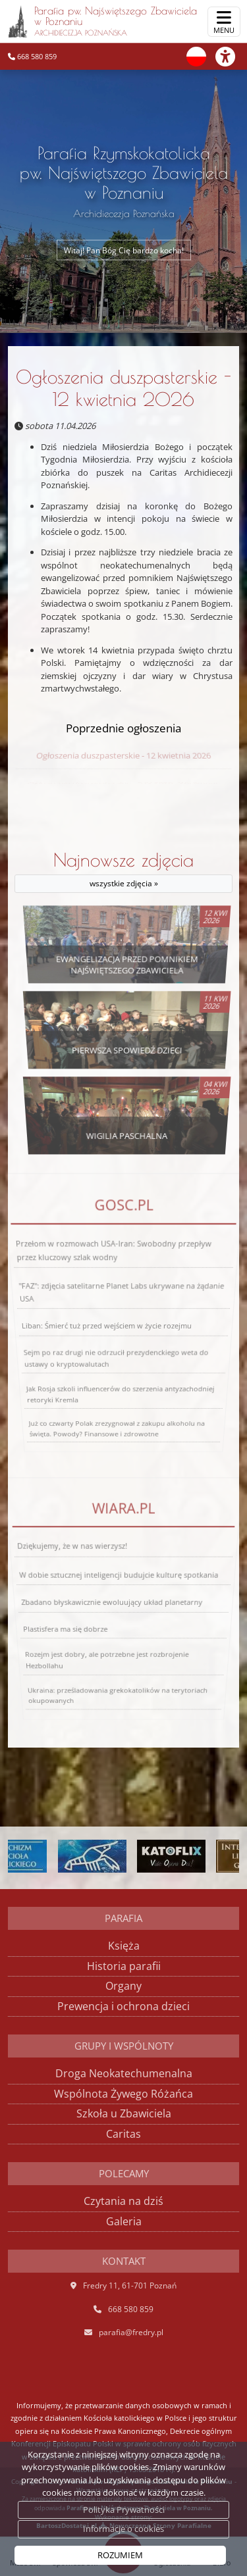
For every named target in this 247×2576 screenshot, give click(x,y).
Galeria (124, 2221)
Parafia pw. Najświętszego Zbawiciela (102, 21)
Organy (123, 1986)
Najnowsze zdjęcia (123, 871)
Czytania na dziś (123, 2201)
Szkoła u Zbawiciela (123, 2113)
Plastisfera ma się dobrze (59, 1618)
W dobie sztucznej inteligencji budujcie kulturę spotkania (119, 1596)
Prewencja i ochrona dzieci (123, 2006)
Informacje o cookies (123, 2529)
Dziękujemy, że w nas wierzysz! (82, 1587)
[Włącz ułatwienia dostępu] (231, 56)
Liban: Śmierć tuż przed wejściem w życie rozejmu (106, 1326)
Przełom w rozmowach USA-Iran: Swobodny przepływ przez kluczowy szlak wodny (115, 1301)
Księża (124, 1945)
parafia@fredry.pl (131, 2332)
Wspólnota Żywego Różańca (123, 2093)
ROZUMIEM (120, 2555)
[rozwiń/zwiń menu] (223, 22)
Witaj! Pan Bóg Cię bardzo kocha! (124, 249)
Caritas (123, 2134)
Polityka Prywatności (124, 2509)
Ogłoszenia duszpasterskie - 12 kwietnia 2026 (123, 388)
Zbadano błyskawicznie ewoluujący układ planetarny (112, 1606)
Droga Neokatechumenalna (123, 2073)
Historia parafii (124, 1966)
